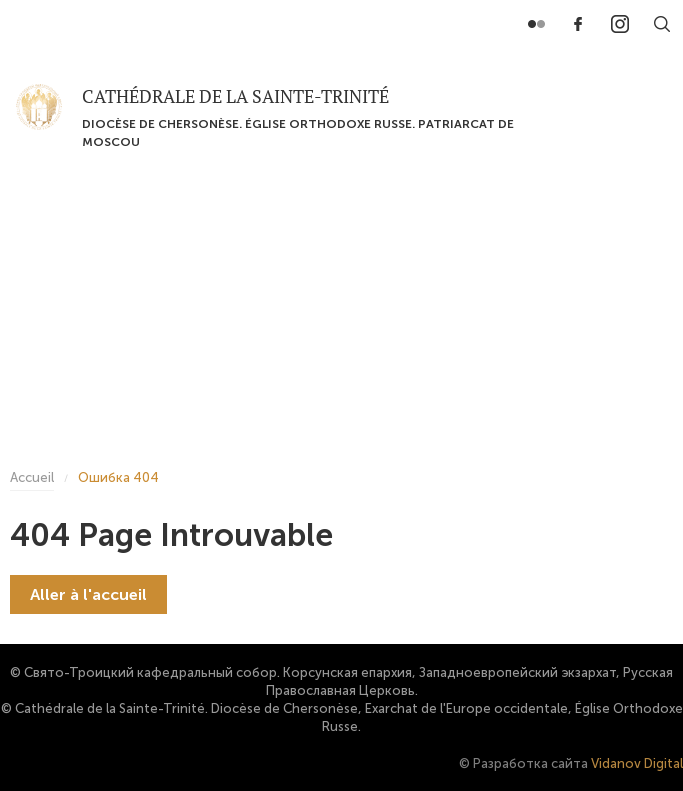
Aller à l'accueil (88, 594)
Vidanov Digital (637, 763)
